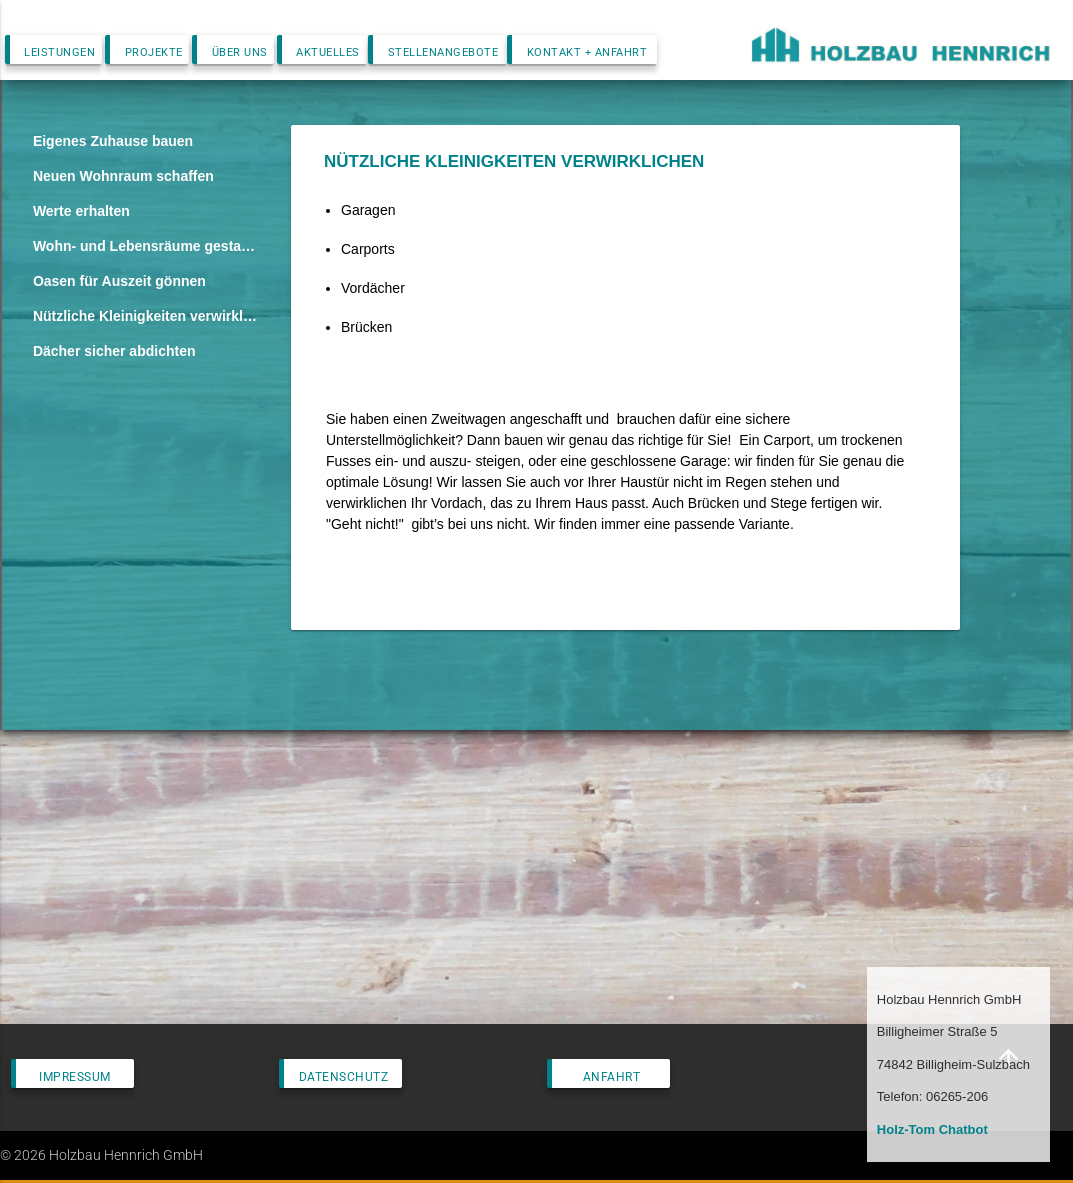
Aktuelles (328, 52)
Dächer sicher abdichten (114, 351)
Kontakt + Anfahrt (587, 52)
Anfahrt (612, 1077)
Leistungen (59, 52)
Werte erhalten (81, 211)
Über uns (240, 52)
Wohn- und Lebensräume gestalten (146, 246)
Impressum (75, 1077)
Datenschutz (344, 1077)
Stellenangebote (443, 52)
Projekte (154, 52)
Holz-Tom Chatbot (932, 1129)
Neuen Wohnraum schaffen (123, 176)
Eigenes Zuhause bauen (113, 141)
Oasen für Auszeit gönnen (119, 281)
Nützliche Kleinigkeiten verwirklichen (146, 316)
